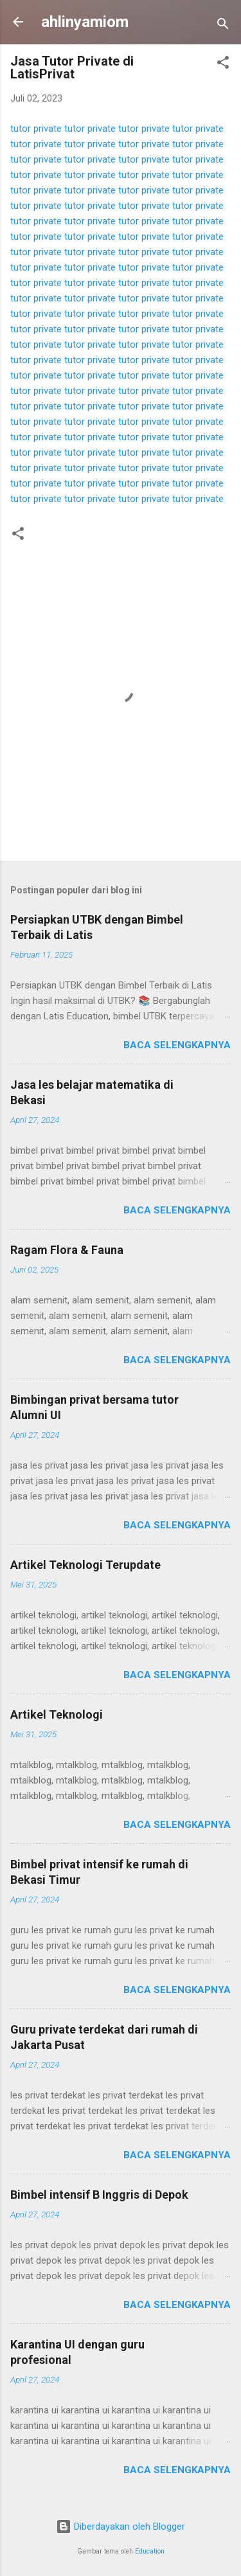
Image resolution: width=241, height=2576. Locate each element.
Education (150, 2551)
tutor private (36, 128)
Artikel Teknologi (56, 1714)
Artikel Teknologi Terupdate (85, 1564)
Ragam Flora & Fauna (66, 1250)
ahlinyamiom (85, 22)
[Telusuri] (223, 26)
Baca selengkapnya (177, 1045)
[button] (223, 65)
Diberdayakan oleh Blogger (120, 2526)
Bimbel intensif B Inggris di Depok (99, 2194)
